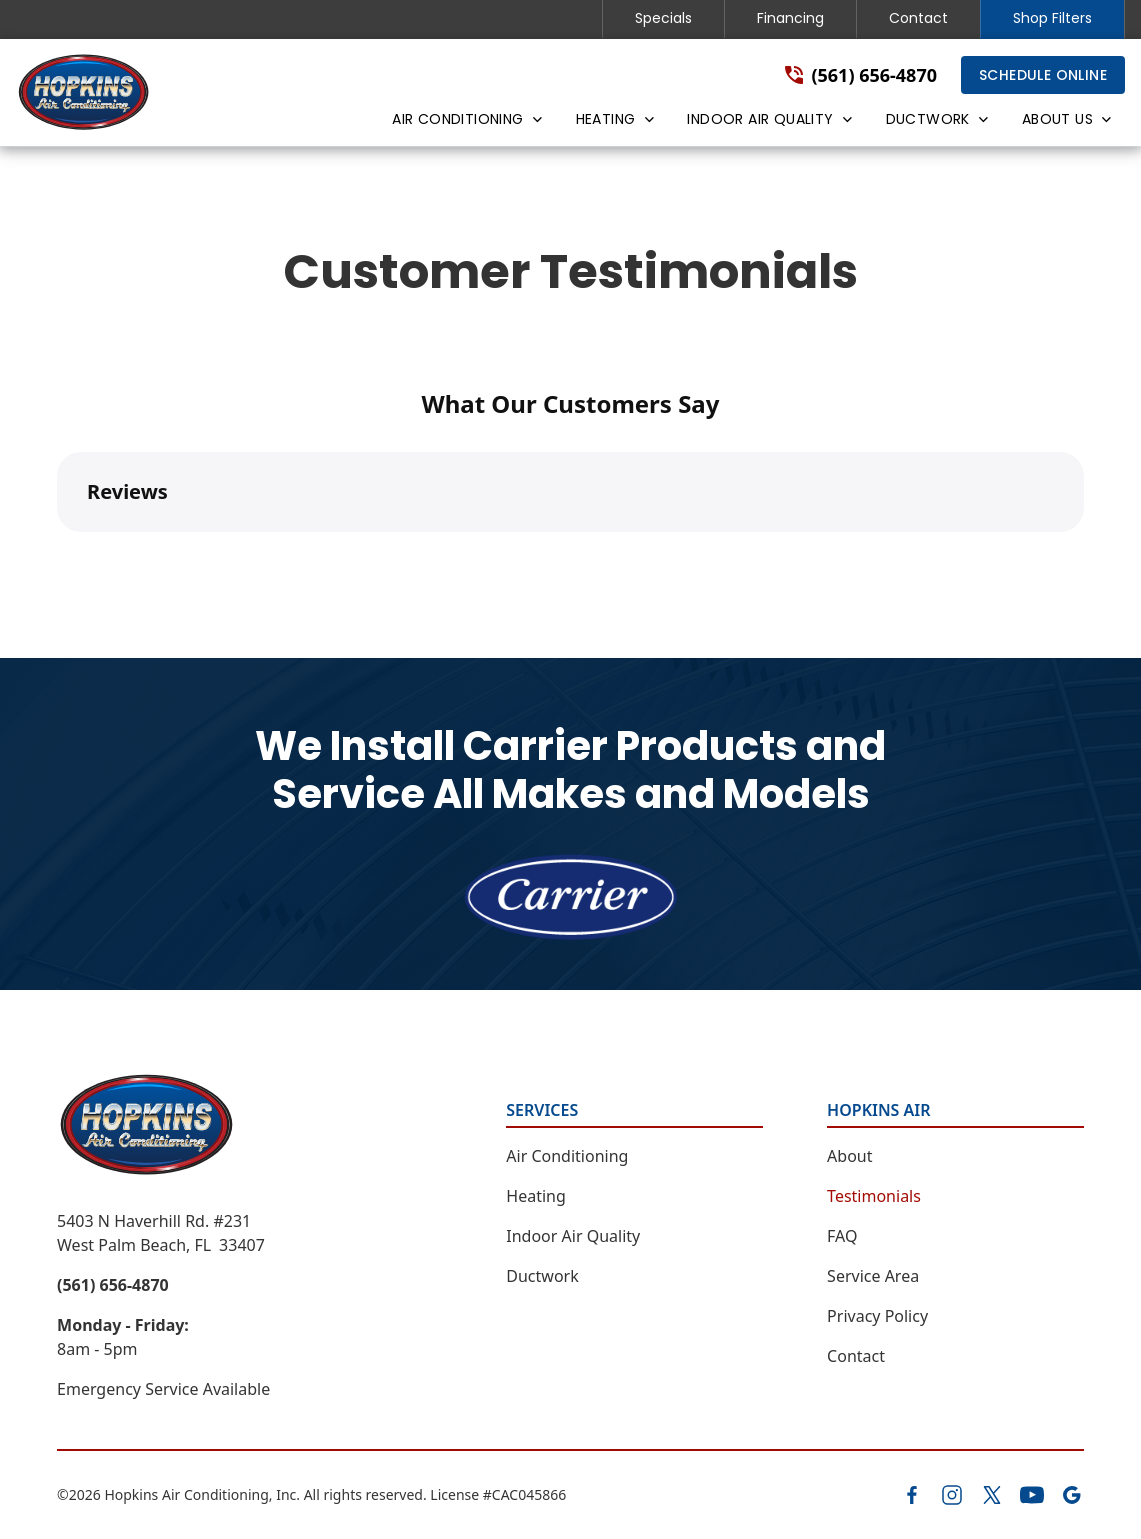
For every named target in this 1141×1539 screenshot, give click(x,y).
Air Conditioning (567, 1156)
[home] (84, 92)
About (849, 1156)
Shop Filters (1052, 18)
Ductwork (542, 1276)
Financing (790, 18)
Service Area (873, 1276)
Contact (918, 18)
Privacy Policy (877, 1316)
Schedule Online (1043, 75)
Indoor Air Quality (573, 1236)
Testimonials (874, 1196)
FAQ (842, 1236)
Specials (663, 18)
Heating (536, 1196)
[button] (465, 123)
